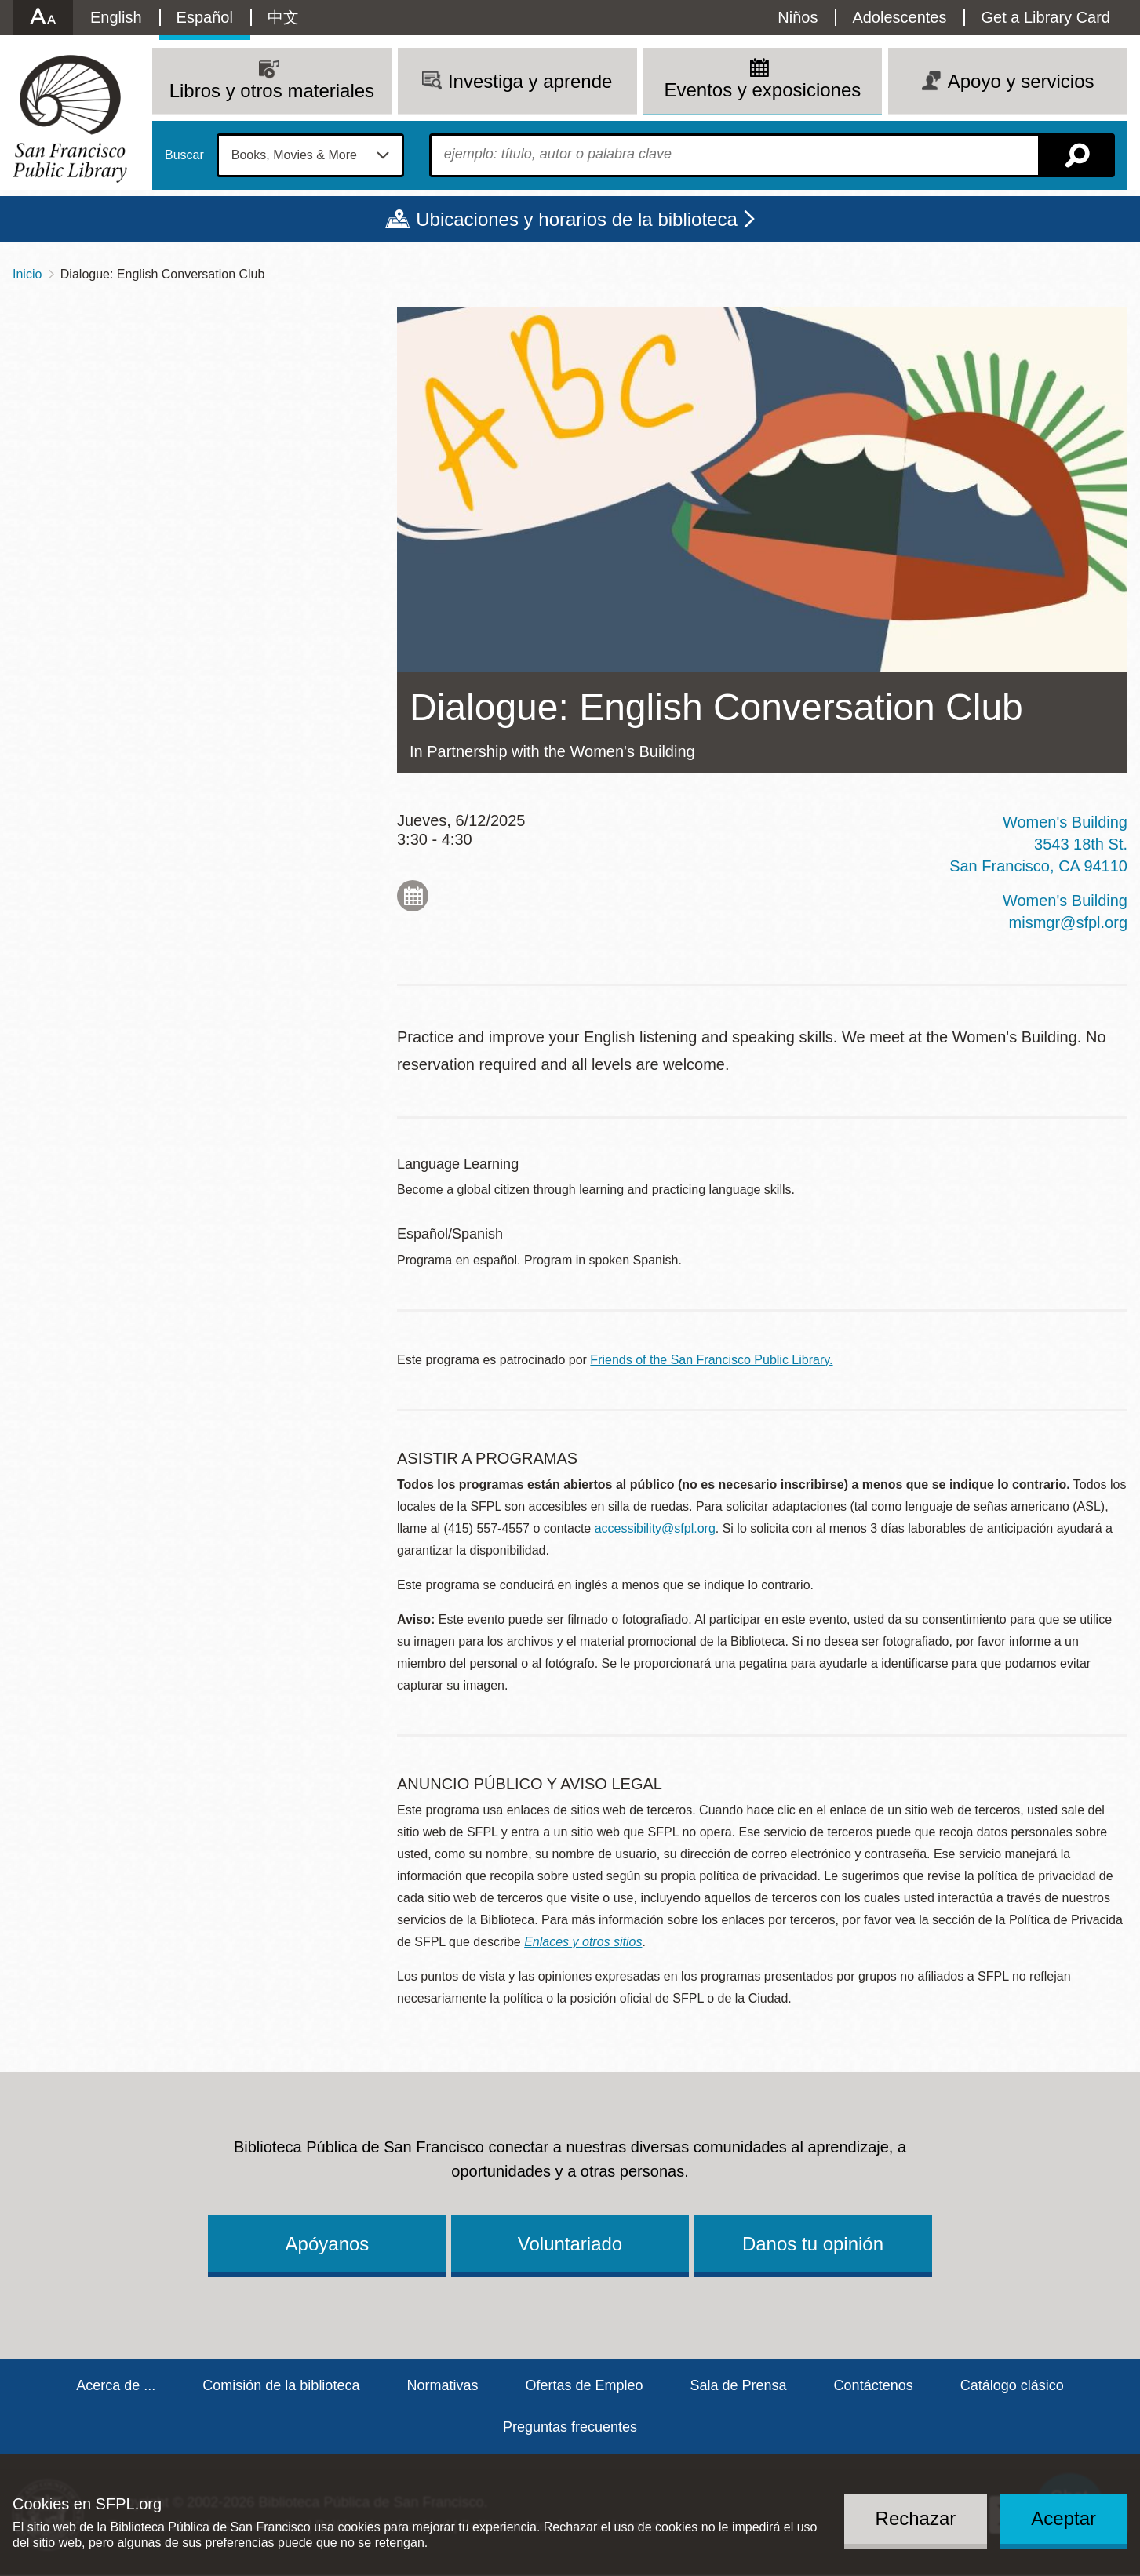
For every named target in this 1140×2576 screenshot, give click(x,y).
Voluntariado (570, 2243)
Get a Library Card (1045, 17)
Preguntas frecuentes (570, 2427)
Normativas (442, 2385)
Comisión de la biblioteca (280, 2385)
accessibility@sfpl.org (655, 1528)
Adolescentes (899, 17)
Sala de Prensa (738, 2385)
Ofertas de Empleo (584, 2385)
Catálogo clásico (1012, 2385)
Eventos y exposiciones (762, 89)
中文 (283, 17)
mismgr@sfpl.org (1068, 922)
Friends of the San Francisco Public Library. (711, 1359)
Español (205, 17)
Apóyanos (328, 2243)
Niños (798, 17)
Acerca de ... (115, 2385)
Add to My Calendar (412, 895)
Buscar (184, 155)
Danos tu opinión (812, 2243)
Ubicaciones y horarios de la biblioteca (577, 219)
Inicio (27, 274)
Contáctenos (873, 2385)
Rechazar (916, 2518)
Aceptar (1063, 2518)
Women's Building (1065, 900)
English (116, 17)
